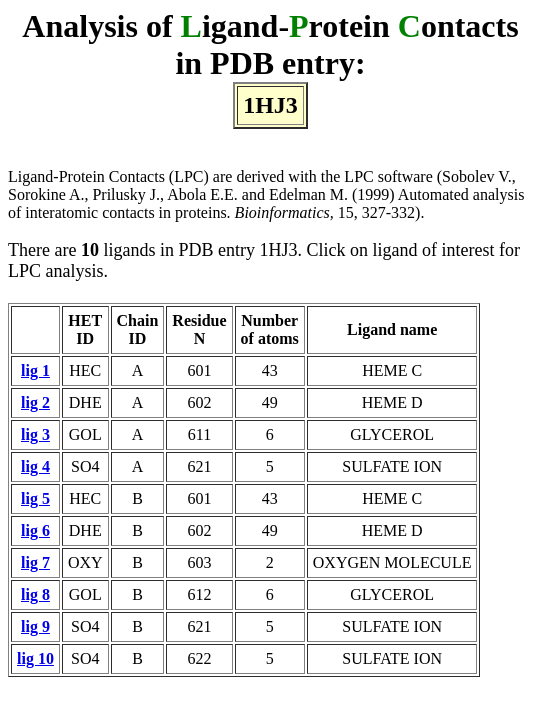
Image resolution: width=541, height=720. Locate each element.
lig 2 (35, 402)
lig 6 (35, 530)
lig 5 (35, 498)
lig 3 (35, 434)
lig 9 (35, 626)
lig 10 (35, 658)
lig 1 (35, 370)
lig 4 (35, 466)
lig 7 (35, 562)
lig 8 (35, 594)
